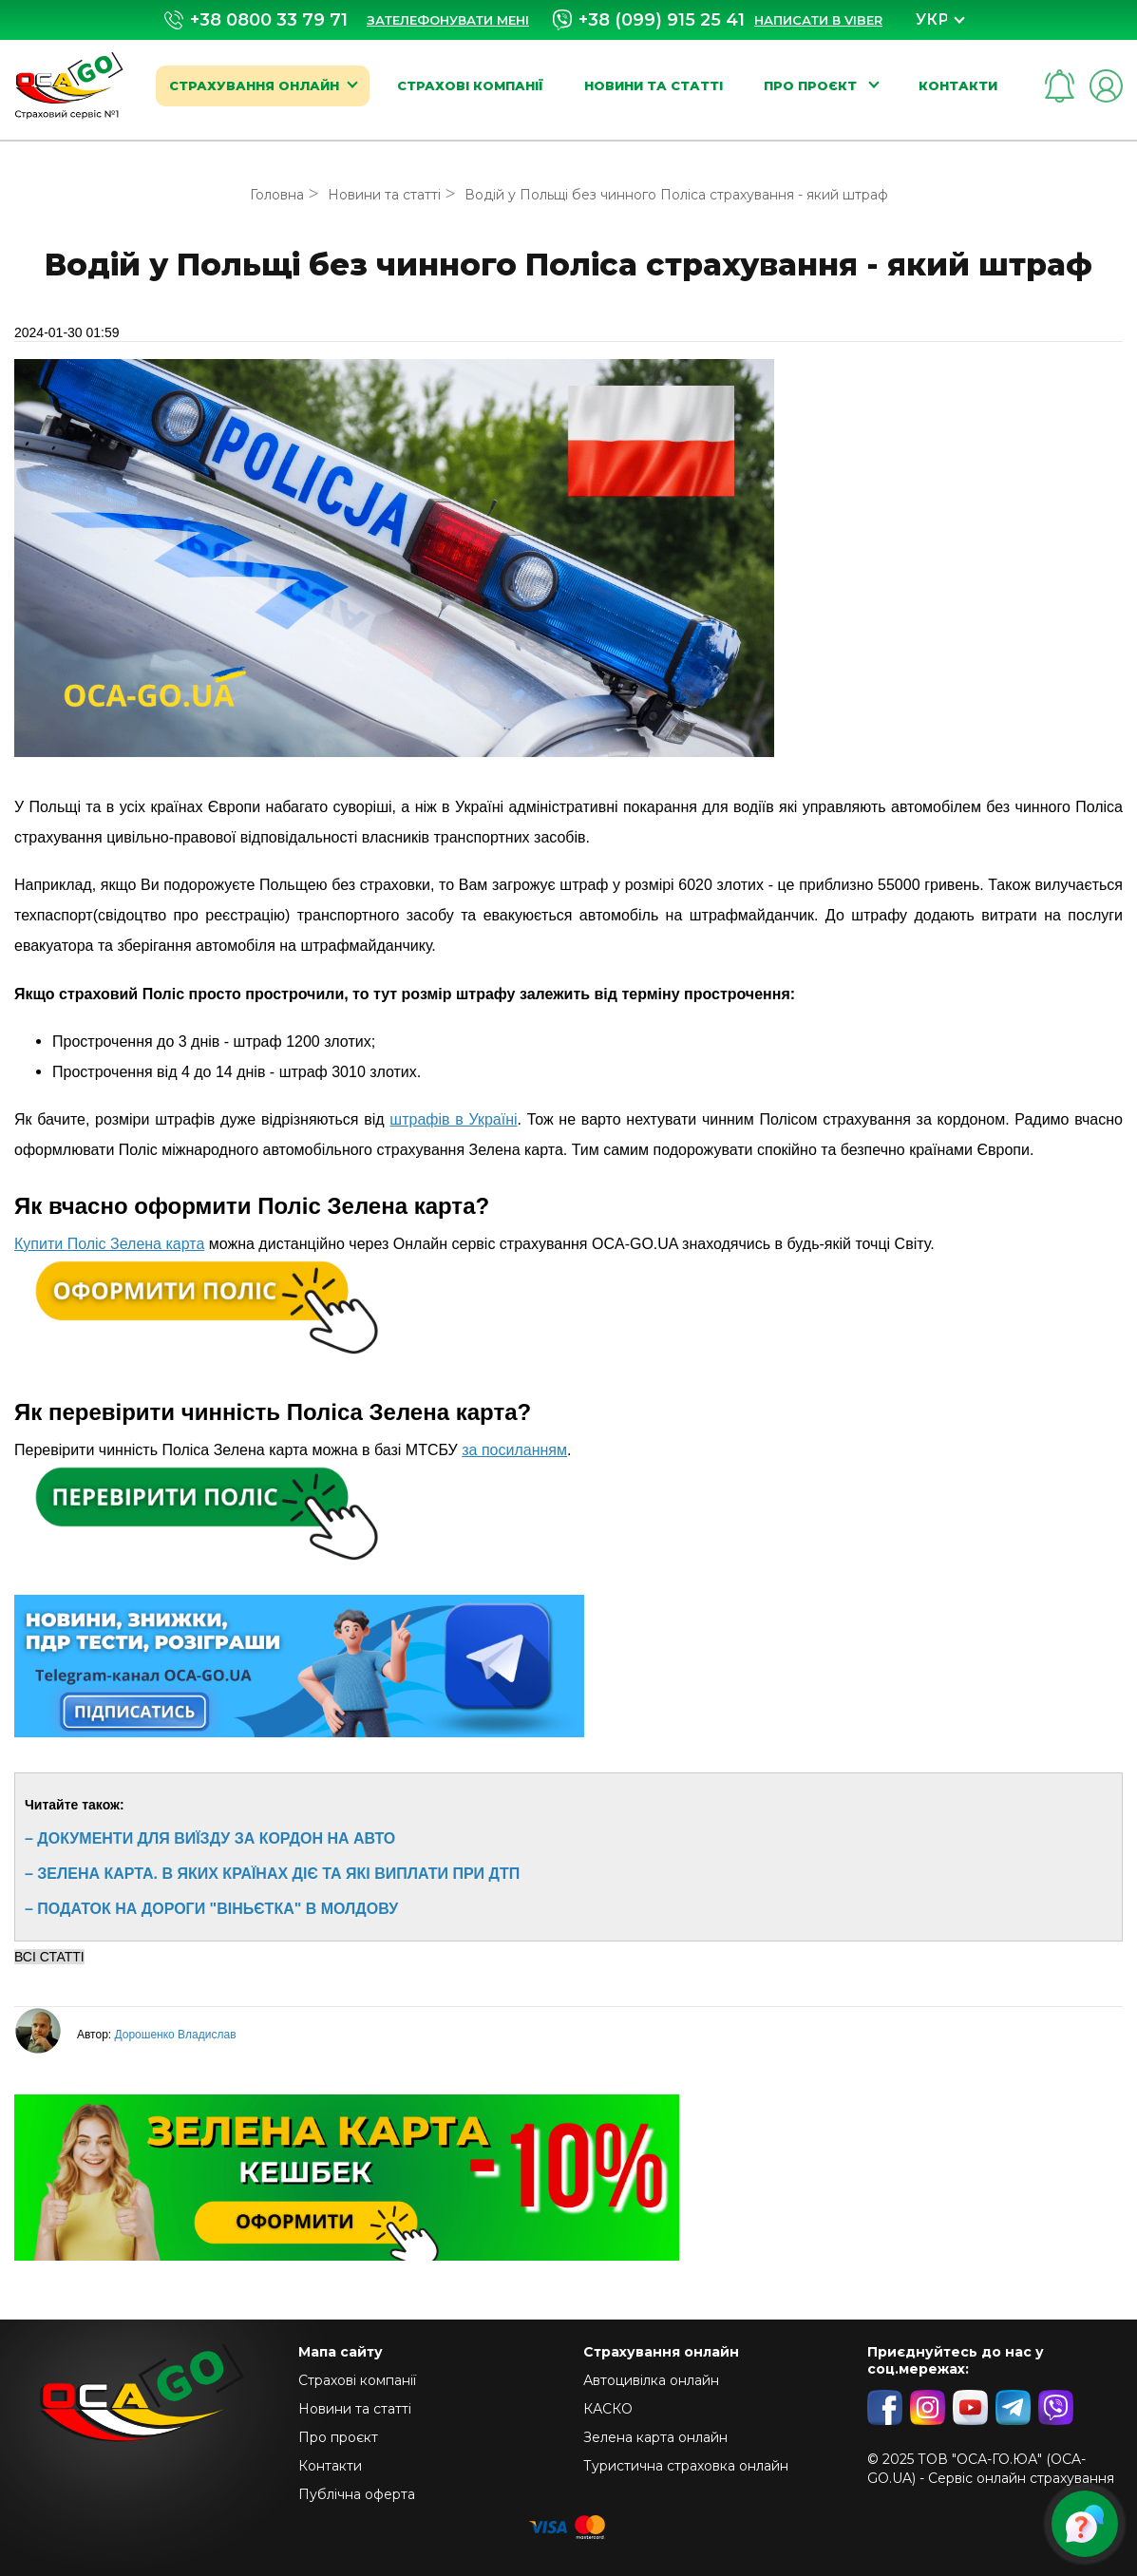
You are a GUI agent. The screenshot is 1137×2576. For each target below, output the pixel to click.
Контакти (958, 85)
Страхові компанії (470, 85)
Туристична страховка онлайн (685, 2465)
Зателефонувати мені (448, 20)
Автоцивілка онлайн (651, 2380)
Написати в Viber (818, 20)
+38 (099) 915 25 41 (649, 19)
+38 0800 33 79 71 (256, 20)
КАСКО (608, 2408)
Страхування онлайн (254, 85)
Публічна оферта (356, 2494)
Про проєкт (812, 85)
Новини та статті (653, 85)
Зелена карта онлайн (655, 2437)
